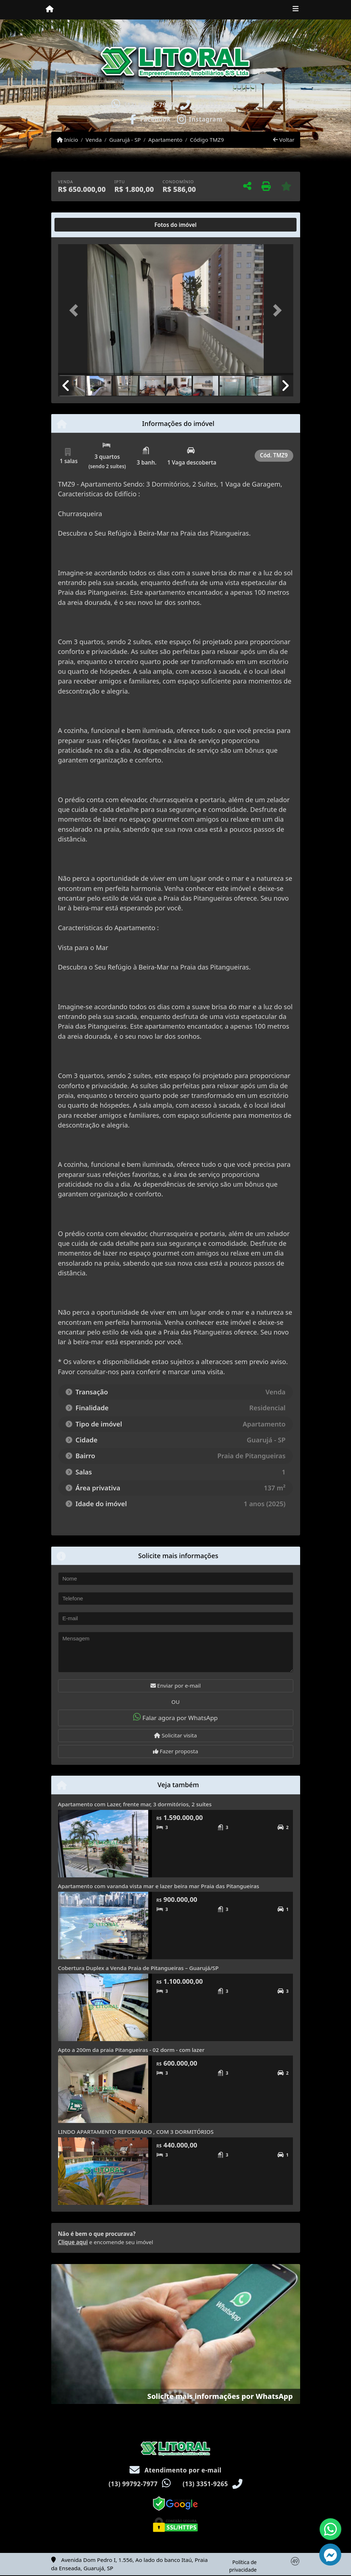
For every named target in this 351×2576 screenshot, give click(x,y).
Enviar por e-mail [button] (175, 1685)
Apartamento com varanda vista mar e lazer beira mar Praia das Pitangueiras (158, 1886)
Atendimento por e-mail (175, 2470)
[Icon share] (150, 118)
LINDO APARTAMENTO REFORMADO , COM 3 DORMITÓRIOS (136, 2131)
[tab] (81, 225)
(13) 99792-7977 (149, 105)
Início (67, 139)
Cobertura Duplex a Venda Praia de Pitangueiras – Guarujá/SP (138, 1967)
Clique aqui (73, 2242)
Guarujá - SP (125, 139)
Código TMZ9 (207, 139)
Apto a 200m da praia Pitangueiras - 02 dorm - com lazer (131, 2049)
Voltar (283, 139)
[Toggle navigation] (295, 10)
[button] (75, 310)
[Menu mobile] (49, 9)
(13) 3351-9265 (217, 105)
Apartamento (165, 139)
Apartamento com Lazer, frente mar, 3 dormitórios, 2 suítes (135, 1804)
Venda (93, 139)
